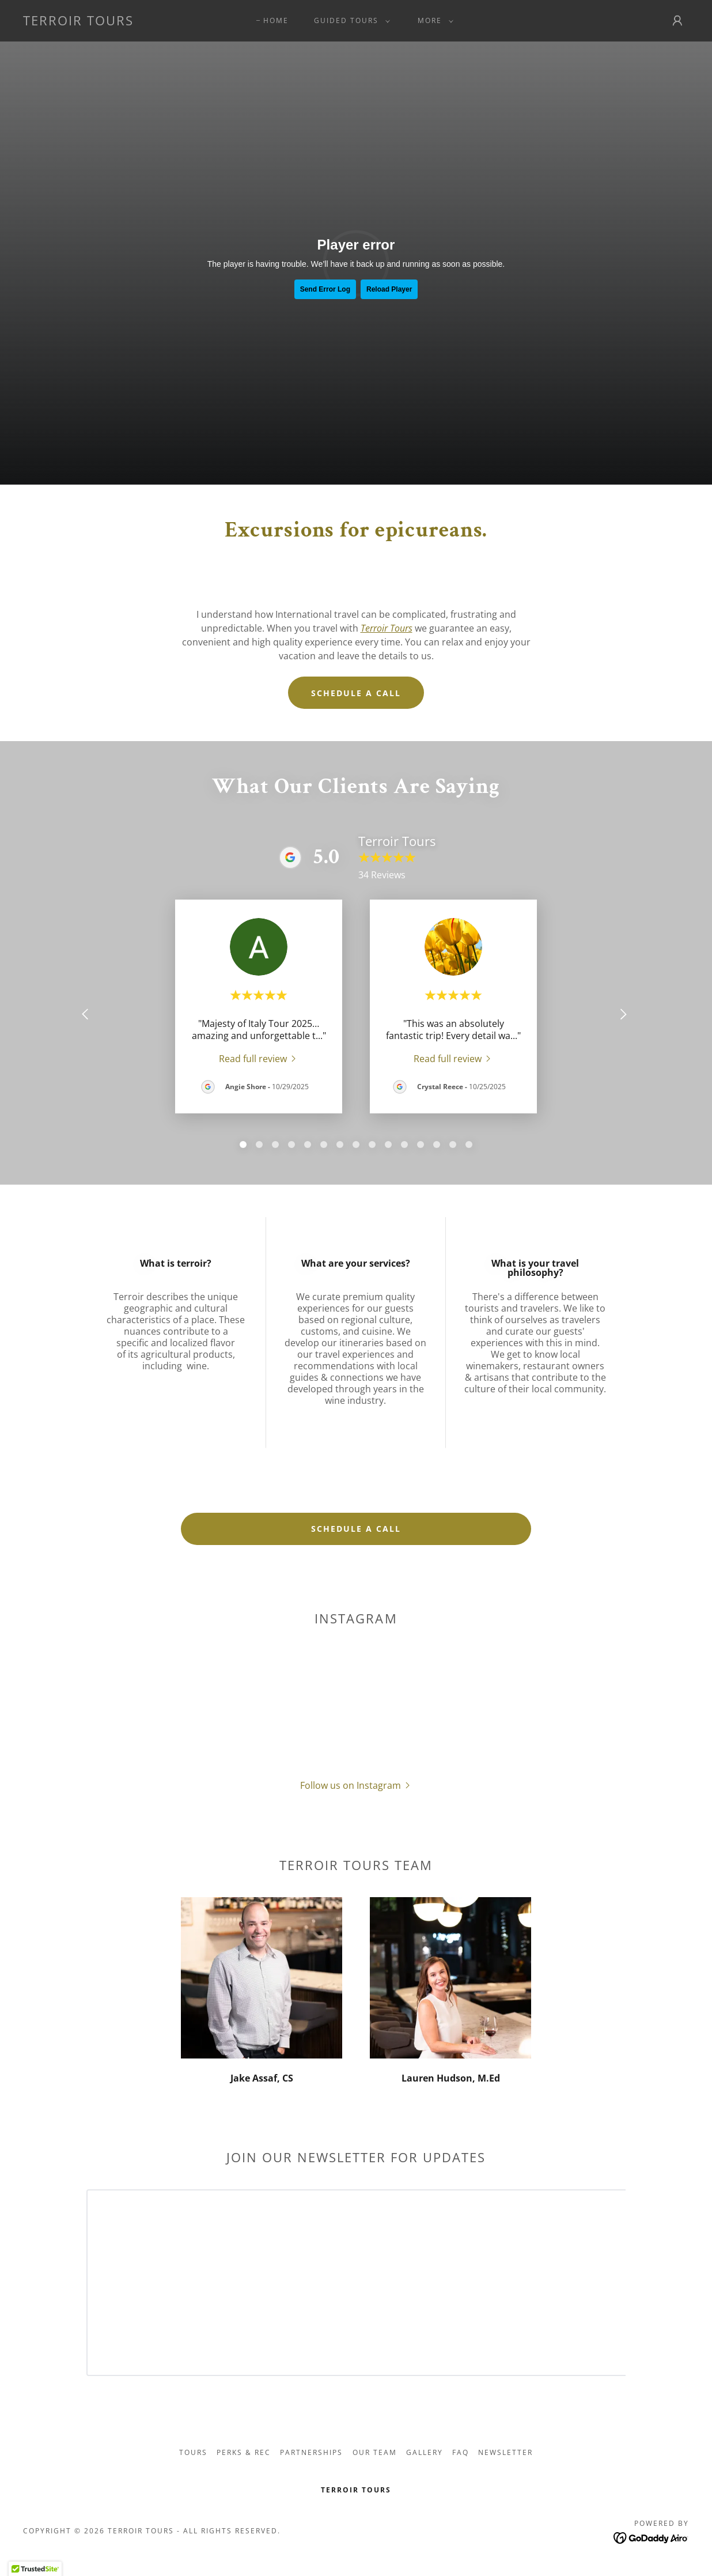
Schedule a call (356, 693)
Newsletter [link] (505, 2452)
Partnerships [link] (311, 2452)
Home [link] (276, 20)
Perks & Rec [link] (244, 2452)
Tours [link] (193, 2452)
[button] (349, 21)
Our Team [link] (375, 2452)
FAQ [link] (460, 2452)
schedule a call (356, 1528)
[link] (78, 22)
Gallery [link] (424, 2452)
